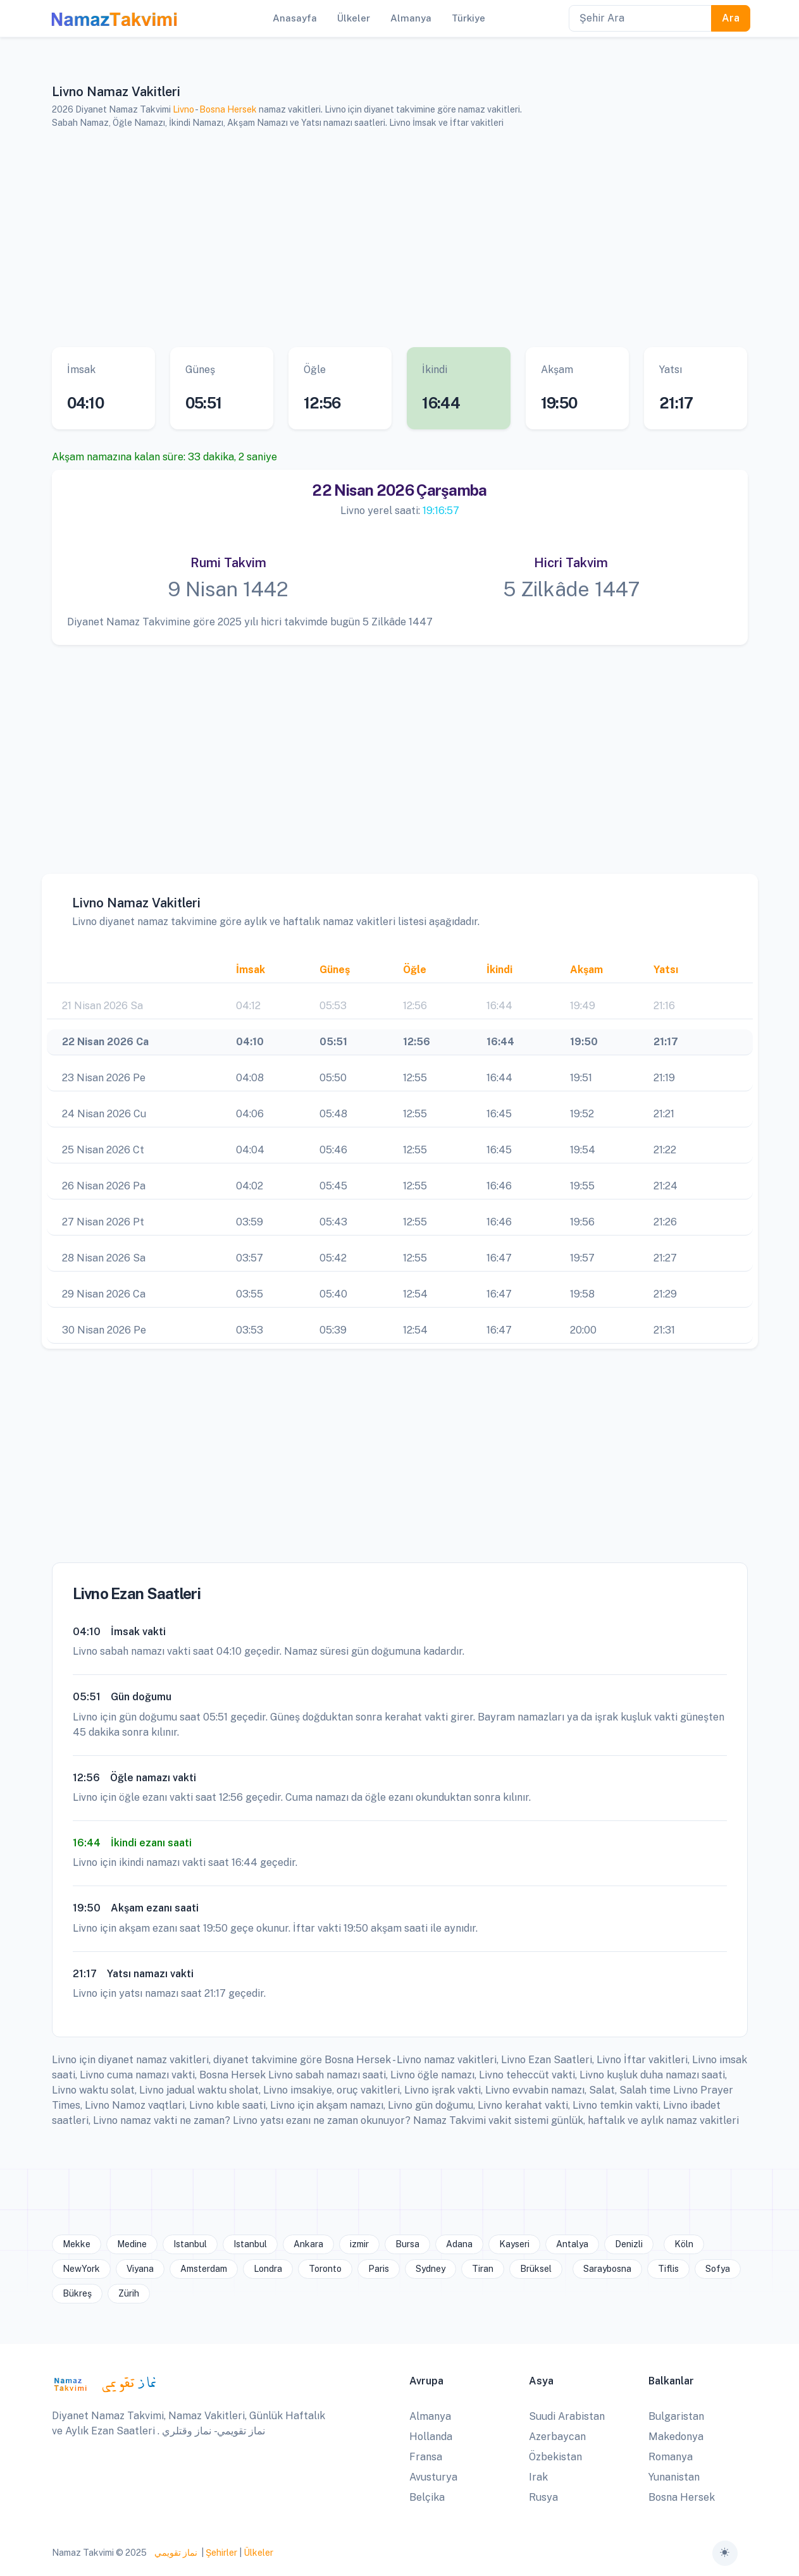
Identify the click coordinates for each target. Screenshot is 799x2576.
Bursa (407, 2244)
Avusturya (433, 2477)
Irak (538, 2477)
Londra (268, 2269)
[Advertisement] (400, 238)
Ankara (308, 2244)
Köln (683, 2244)
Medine (132, 2244)
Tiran (482, 2269)
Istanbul (190, 2244)
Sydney (430, 2269)
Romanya (670, 2457)
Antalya (572, 2244)
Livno (183, 109)
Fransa (425, 2457)
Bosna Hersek (228, 109)
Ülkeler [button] (353, 18)
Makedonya (675, 2437)
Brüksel (536, 2269)
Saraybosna (607, 2269)
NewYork (81, 2269)
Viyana (140, 2269)
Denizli (629, 2244)
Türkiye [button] (468, 18)
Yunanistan (674, 2477)
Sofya (717, 2269)
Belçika (427, 2497)
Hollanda (430, 2437)
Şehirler (221, 2553)
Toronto (325, 2269)
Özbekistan (555, 2457)
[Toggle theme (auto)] (725, 2553)
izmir (359, 2244)
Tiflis (668, 2269)
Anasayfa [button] (295, 18)
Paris (378, 2269)
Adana (459, 2244)
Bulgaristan (676, 2416)
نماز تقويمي (174, 2553)
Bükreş (77, 2293)
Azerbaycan (557, 2437)
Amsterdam (203, 2269)
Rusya (543, 2497)
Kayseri (514, 2244)
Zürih (128, 2293)
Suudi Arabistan (567, 2416)
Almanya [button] (410, 18)
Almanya (430, 2416)
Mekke (76, 2244)
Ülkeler (258, 2553)
